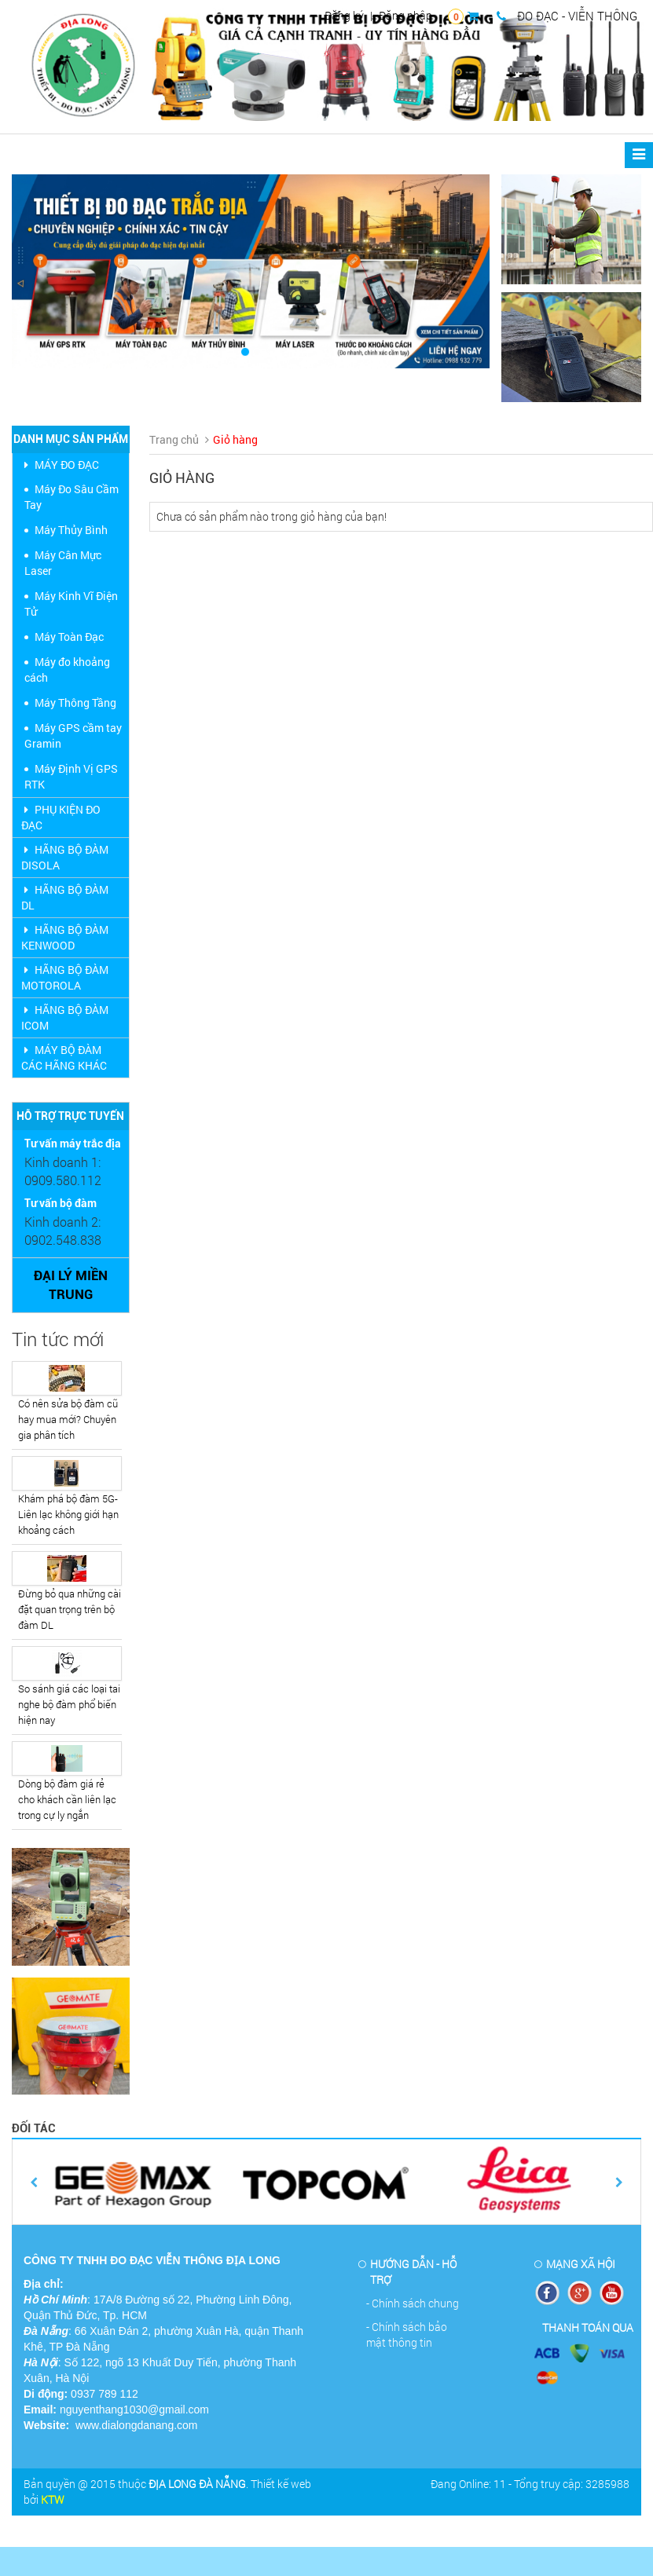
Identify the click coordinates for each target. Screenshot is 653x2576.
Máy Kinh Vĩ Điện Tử (71, 603)
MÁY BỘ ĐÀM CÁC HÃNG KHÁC (64, 1057)
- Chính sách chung (412, 2303)
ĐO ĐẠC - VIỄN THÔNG (567, 16)
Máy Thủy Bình (71, 529)
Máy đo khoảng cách (67, 669)
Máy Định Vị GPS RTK (71, 776)
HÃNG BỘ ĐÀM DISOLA (64, 857)
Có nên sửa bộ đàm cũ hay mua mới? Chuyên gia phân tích (68, 1419)
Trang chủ (174, 439)
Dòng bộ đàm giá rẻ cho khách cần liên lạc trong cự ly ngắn (67, 1799)
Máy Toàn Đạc (69, 636)
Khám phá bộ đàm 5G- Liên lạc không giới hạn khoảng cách (68, 1514)
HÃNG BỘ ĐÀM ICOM (64, 1017)
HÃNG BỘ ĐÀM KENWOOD (64, 937)
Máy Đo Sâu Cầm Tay (71, 496)
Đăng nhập (405, 15)
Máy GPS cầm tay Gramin (73, 735)
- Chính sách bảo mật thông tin (406, 2334)
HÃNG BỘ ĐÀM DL (64, 897)
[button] (47, 271)
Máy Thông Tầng (75, 702)
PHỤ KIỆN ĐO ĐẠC (61, 817)
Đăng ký (344, 15)
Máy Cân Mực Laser (62, 562)
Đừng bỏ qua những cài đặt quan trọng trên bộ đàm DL (69, 1609)
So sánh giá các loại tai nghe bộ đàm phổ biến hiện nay (69, 1704)
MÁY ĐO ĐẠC (60, 464)
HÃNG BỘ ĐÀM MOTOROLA (64, 977)
